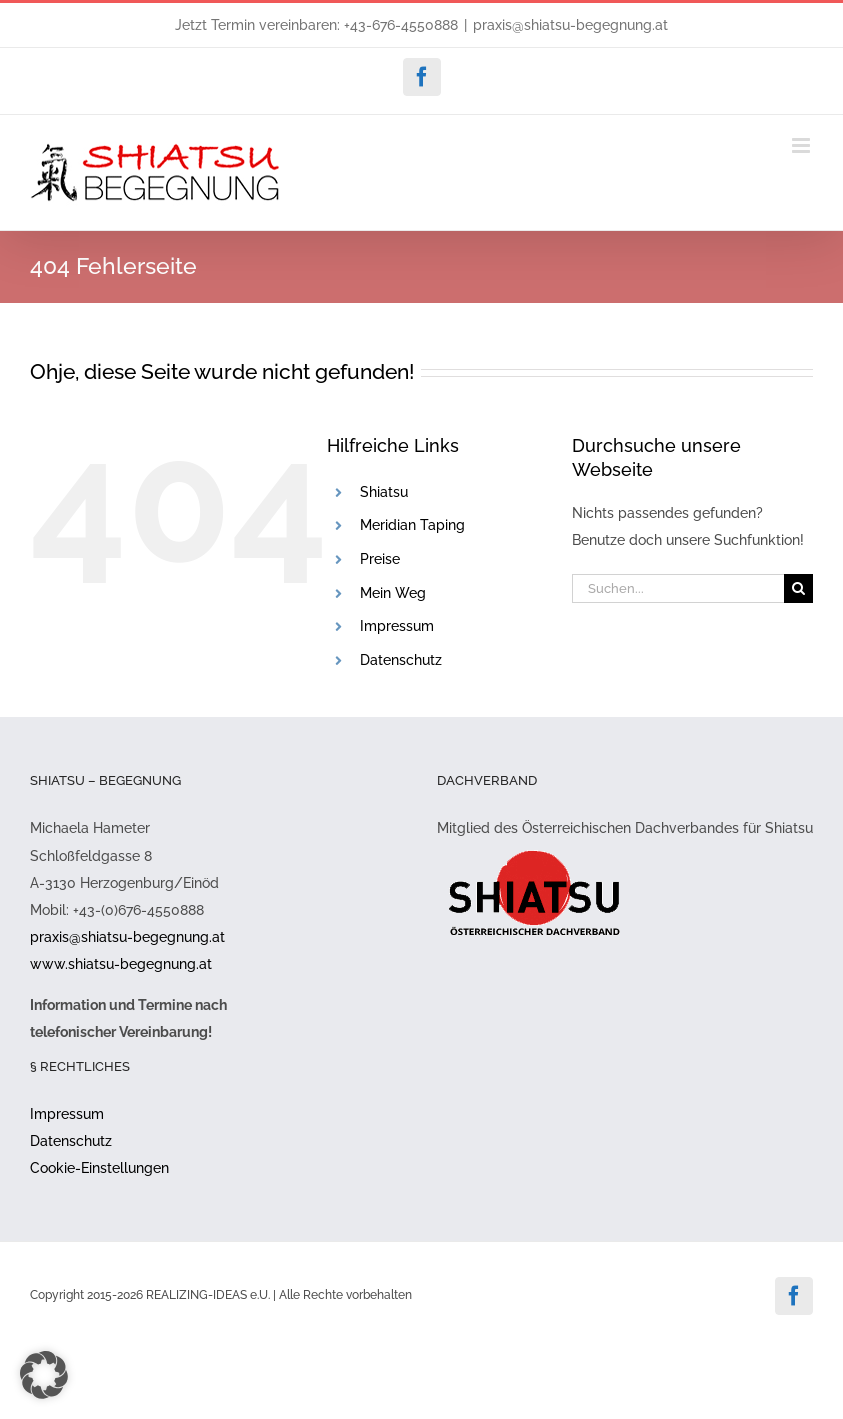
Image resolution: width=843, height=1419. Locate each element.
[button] (44, 1375)
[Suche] (798, 588)
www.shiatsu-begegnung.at (121, 964)
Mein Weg (393, 593)
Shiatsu (384, 492)
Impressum (397, 626)
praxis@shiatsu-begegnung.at (570, 25)
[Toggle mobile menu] (802, 145)
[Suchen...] (678, 588)
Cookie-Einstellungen (99, 1168)
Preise (380, 559)
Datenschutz (401, 660)
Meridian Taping (412, 525)
